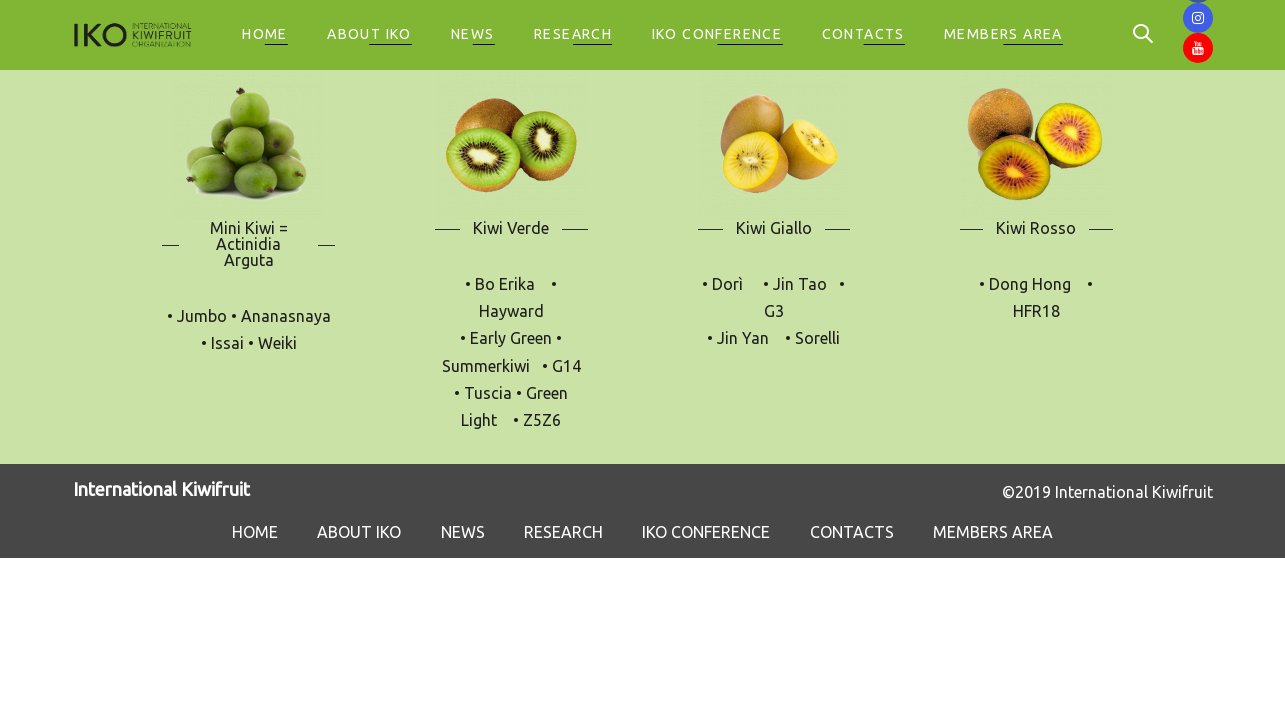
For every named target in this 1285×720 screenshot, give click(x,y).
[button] (1052, 35)
